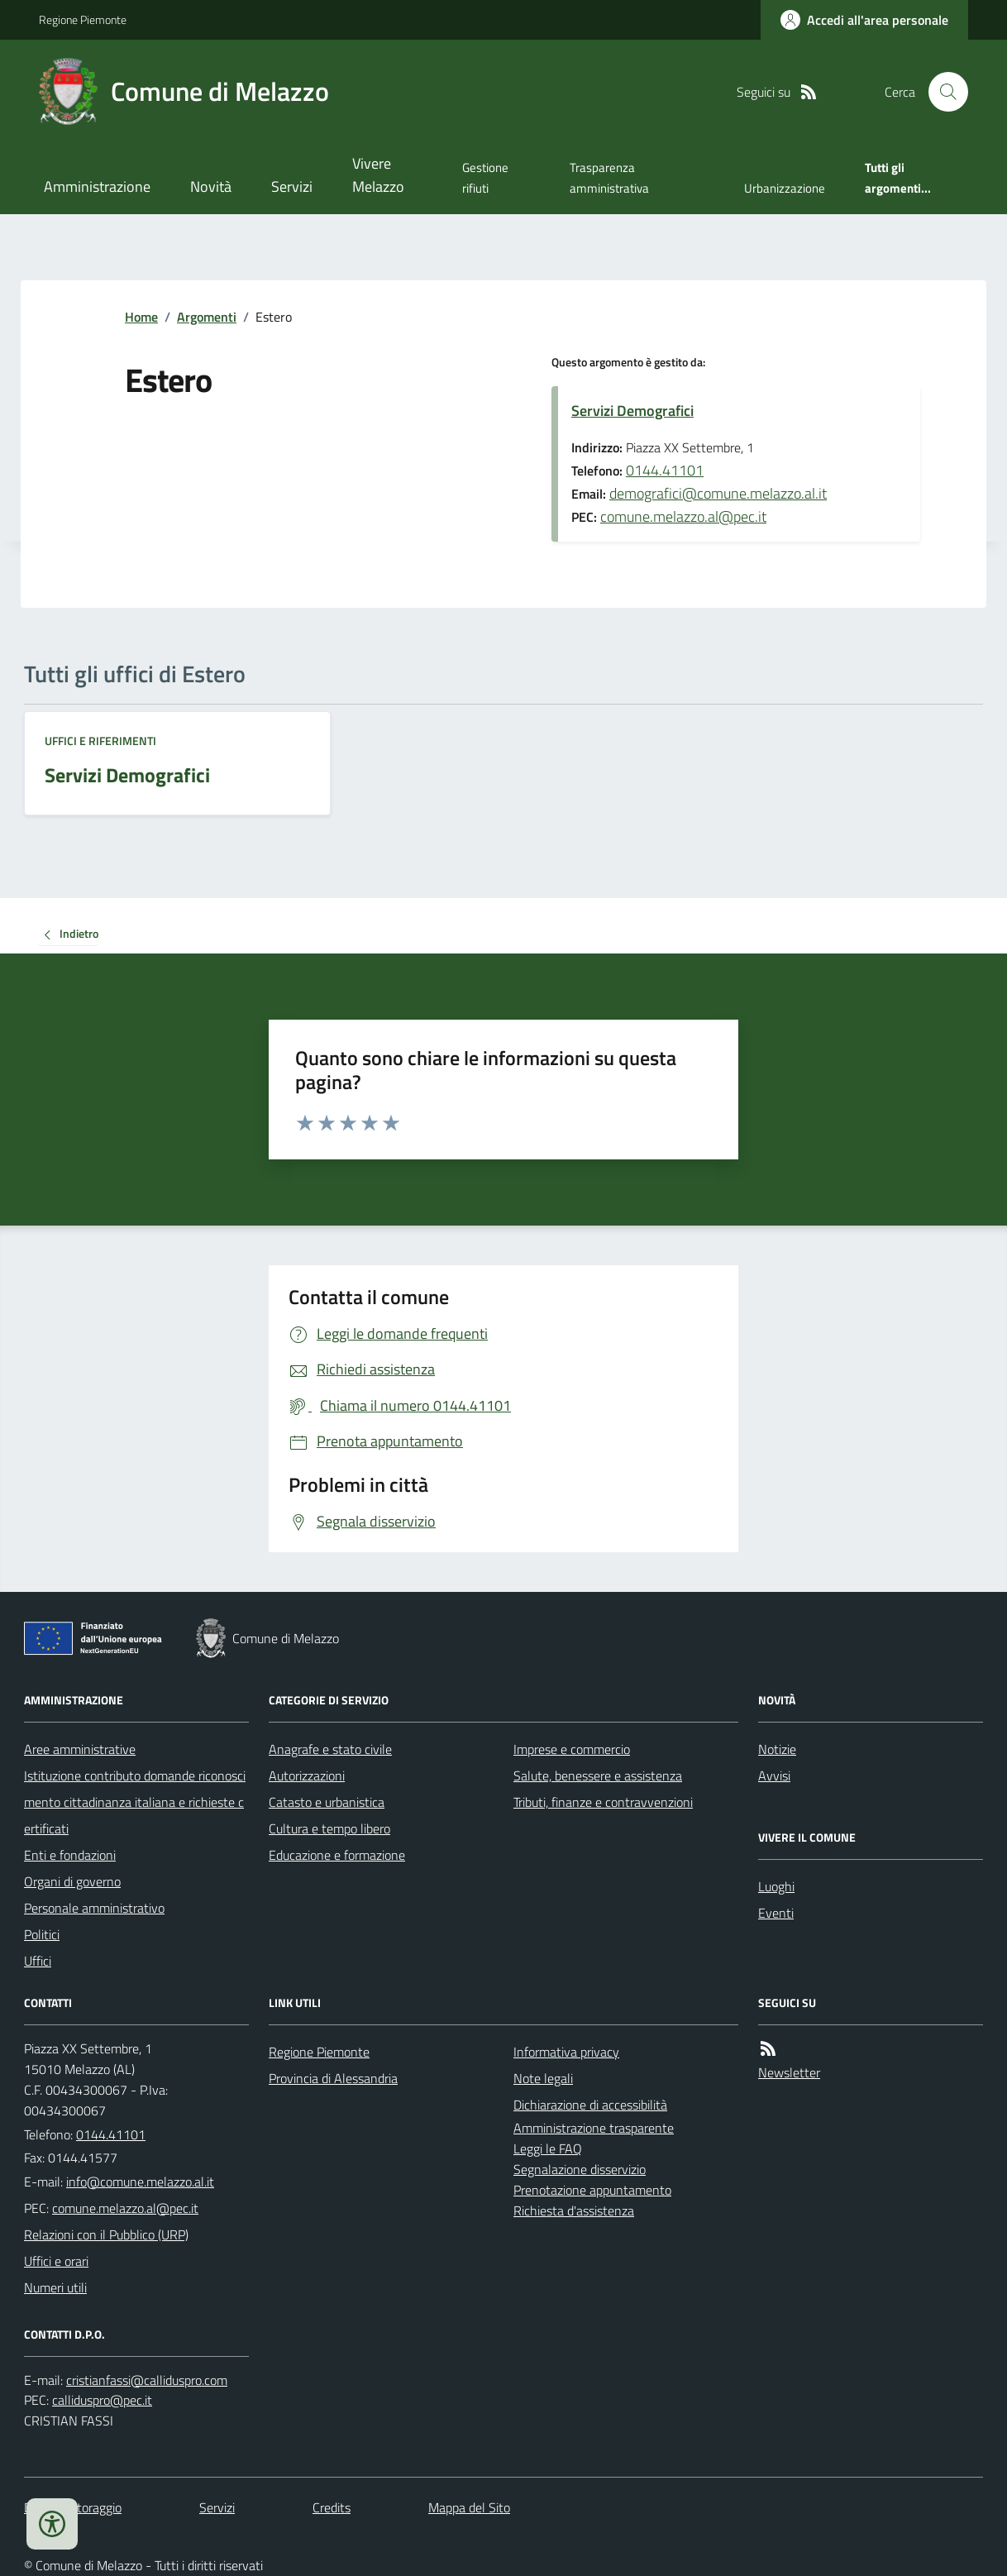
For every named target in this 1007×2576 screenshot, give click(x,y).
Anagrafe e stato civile (330, 1749)
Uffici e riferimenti (100, 740)
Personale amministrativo (94, 1908)
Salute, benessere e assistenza (597, 1775)
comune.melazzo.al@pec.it (683, 516)
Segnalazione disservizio (579, 2169)
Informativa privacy (566, 2052)
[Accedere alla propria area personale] (864, 20)
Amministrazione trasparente (593, 2128)
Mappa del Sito (469, 2507)
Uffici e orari (56, 2261)
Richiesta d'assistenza (573, 2210)
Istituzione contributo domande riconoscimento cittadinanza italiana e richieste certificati (135, 1802)
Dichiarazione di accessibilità (590, 2105)
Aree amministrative (80, 1749)
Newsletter (789, 2072)
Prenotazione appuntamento (592, 2190)
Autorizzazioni (307, 1775)
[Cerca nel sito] (941, 92)
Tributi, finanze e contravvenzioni (603, 1802)
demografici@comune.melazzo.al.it (718, 493)
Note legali (543, 2078)
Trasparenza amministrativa (609, 177)
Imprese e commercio (571, 1749)
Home (141, 317)
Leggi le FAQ (547, 2148)
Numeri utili (55, 2287)
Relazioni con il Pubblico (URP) (106, 2234)
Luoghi (776, 1886)
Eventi (776, 1913)
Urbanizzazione (784, 188)
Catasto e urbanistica (326, 1802)
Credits (332, 2507)
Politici (42, 1934)
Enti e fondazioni (70, 1855)
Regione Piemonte (82, 19)
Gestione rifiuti (485, 177)
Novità (210, 186)
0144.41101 (665, 470)
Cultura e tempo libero (329, 1828)
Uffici (37, 1961)
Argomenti (206, 317)
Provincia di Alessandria (333, 2078)
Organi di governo (72, 1881)
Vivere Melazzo (378, 175)
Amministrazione (97, 186)
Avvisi (774, 1775)
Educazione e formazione (337, 1855)
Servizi (292, 186)
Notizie (777, 1749)
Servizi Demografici (632, 410)
